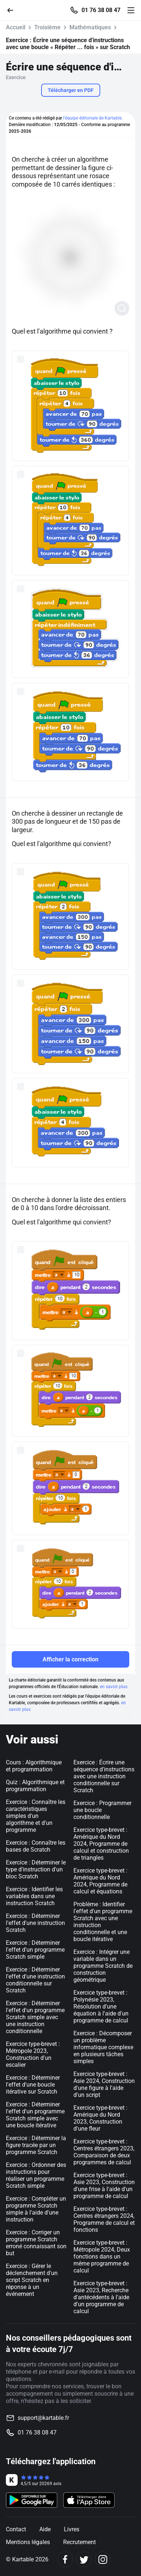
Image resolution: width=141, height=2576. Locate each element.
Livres (71, 2529)
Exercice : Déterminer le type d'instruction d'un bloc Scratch (36, 1869)
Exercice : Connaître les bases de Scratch (35, 1846)
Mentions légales (28, 2542)
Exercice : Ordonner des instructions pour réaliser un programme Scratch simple (36, 2175)
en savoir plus (113, 1686)
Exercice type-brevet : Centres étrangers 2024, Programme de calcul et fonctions (104, 2219)
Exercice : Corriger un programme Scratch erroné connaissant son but (36, 2243)
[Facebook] (65, 2559)
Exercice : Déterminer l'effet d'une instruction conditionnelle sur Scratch (35, 1980)
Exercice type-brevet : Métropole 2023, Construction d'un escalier (33, 2054)
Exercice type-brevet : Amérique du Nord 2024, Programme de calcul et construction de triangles (101, 1843)
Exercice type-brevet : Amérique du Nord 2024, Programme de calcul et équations (100, 1881)
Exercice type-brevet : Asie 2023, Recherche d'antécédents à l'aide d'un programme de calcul (101, 2297)
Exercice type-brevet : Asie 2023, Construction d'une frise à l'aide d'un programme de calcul (104, 2186)
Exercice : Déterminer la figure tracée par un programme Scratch (36, 2145)
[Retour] (13, 9)
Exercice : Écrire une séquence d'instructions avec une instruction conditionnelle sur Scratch (103, 1776)
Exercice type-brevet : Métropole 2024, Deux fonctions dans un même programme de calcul (101, 2256)
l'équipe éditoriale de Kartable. (93, 118)
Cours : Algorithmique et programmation (34, 1766)
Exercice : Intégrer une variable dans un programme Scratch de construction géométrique (103, 1965)
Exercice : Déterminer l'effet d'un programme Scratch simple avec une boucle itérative (35, 2115)
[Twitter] (84, 2559)
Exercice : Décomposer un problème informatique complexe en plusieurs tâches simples (103, 2047)
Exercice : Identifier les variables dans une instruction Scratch (34, 1896)
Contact (16, 2529)
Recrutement (79, 2542)
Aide (45, 2529)
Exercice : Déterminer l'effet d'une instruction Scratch (35, 1922)
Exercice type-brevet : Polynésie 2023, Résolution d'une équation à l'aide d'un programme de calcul (101, 2006)
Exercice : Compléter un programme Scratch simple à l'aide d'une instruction (36, 2209)
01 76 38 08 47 (101, 10)
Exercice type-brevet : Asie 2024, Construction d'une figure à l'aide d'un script (104, 2084)
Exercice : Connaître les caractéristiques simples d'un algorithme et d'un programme (35, 1815)
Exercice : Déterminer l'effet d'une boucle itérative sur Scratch (33, 2084)
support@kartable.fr (43, 2417)
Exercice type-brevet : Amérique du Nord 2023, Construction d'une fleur (100, 2118)
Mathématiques (90, 27)
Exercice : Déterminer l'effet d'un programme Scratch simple (35, 1949)
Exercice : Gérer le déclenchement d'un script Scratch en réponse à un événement (32, 2280)
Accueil (15, 27)
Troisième (47, 27)
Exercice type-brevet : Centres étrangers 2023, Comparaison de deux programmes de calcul (103, 2152)
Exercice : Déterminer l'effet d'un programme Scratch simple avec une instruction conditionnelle (35, 2017)
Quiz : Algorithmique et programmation (35, 1786)
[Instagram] (103, 2559)
